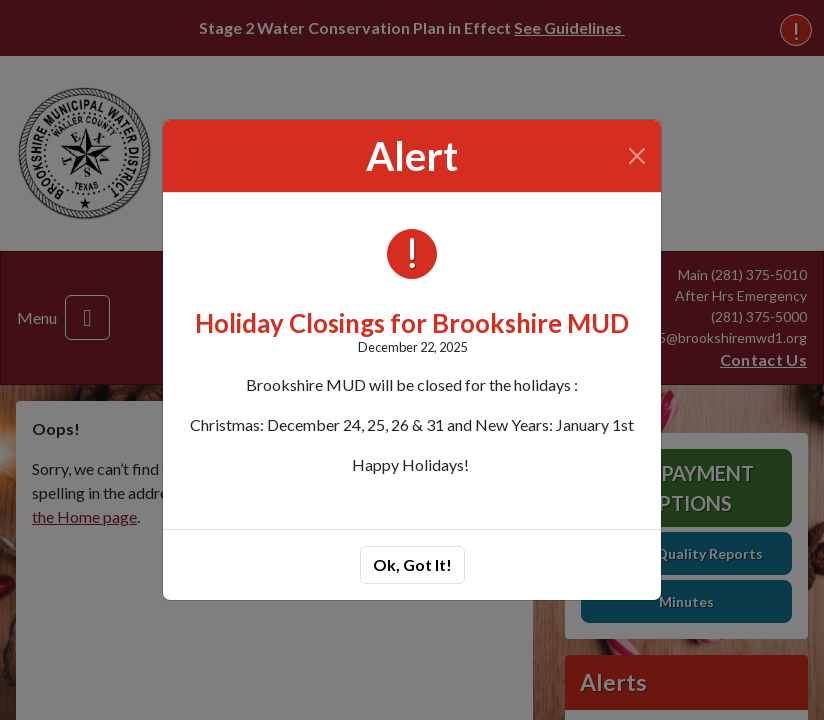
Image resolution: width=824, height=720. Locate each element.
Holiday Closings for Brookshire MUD (412, 323)
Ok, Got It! (412, 564)
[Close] (637, 156)
